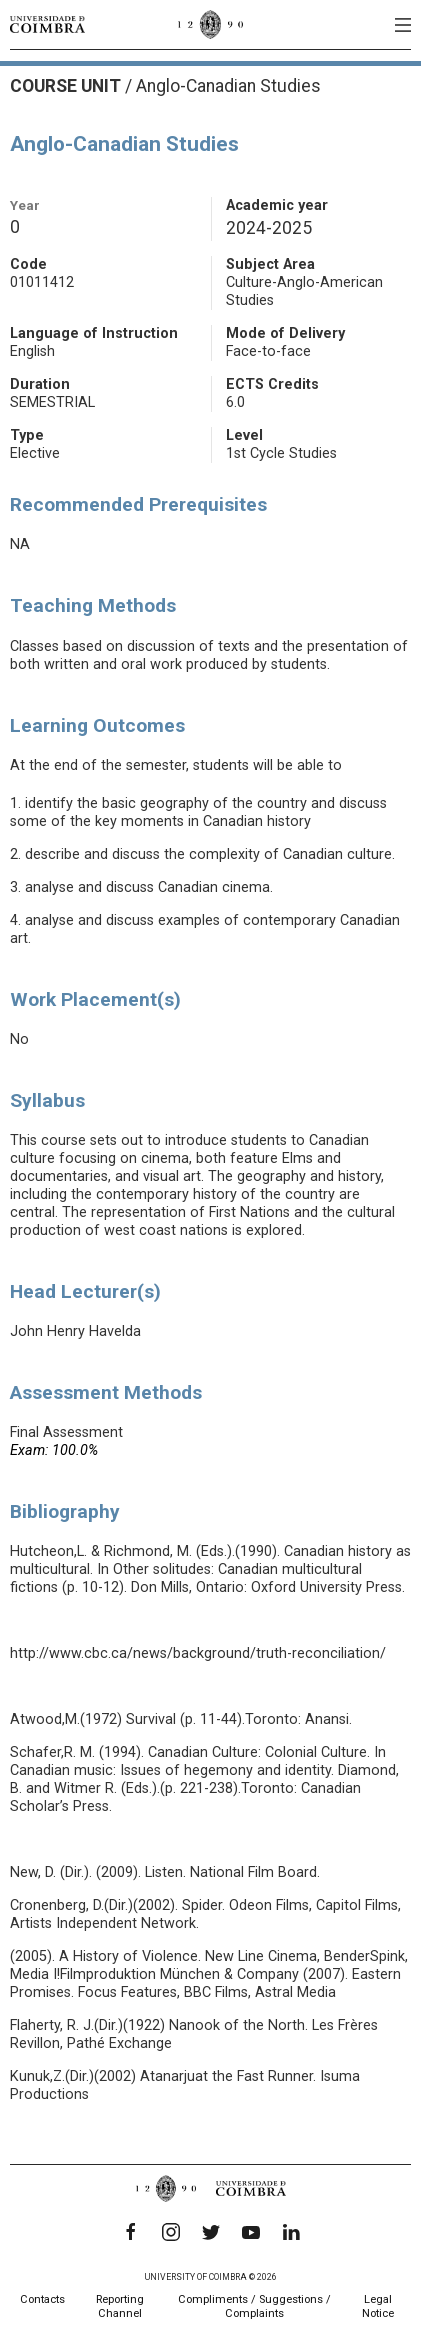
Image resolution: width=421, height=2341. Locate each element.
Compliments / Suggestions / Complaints (254, 2306)
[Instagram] (171, 2232)
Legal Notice (378, 2306)
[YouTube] (251, 2232)
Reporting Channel (120, 2306)
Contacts (42, 2299)
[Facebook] (131, 2232)
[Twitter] (211, 2232)
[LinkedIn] (291, 2232)
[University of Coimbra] (47, 24)
